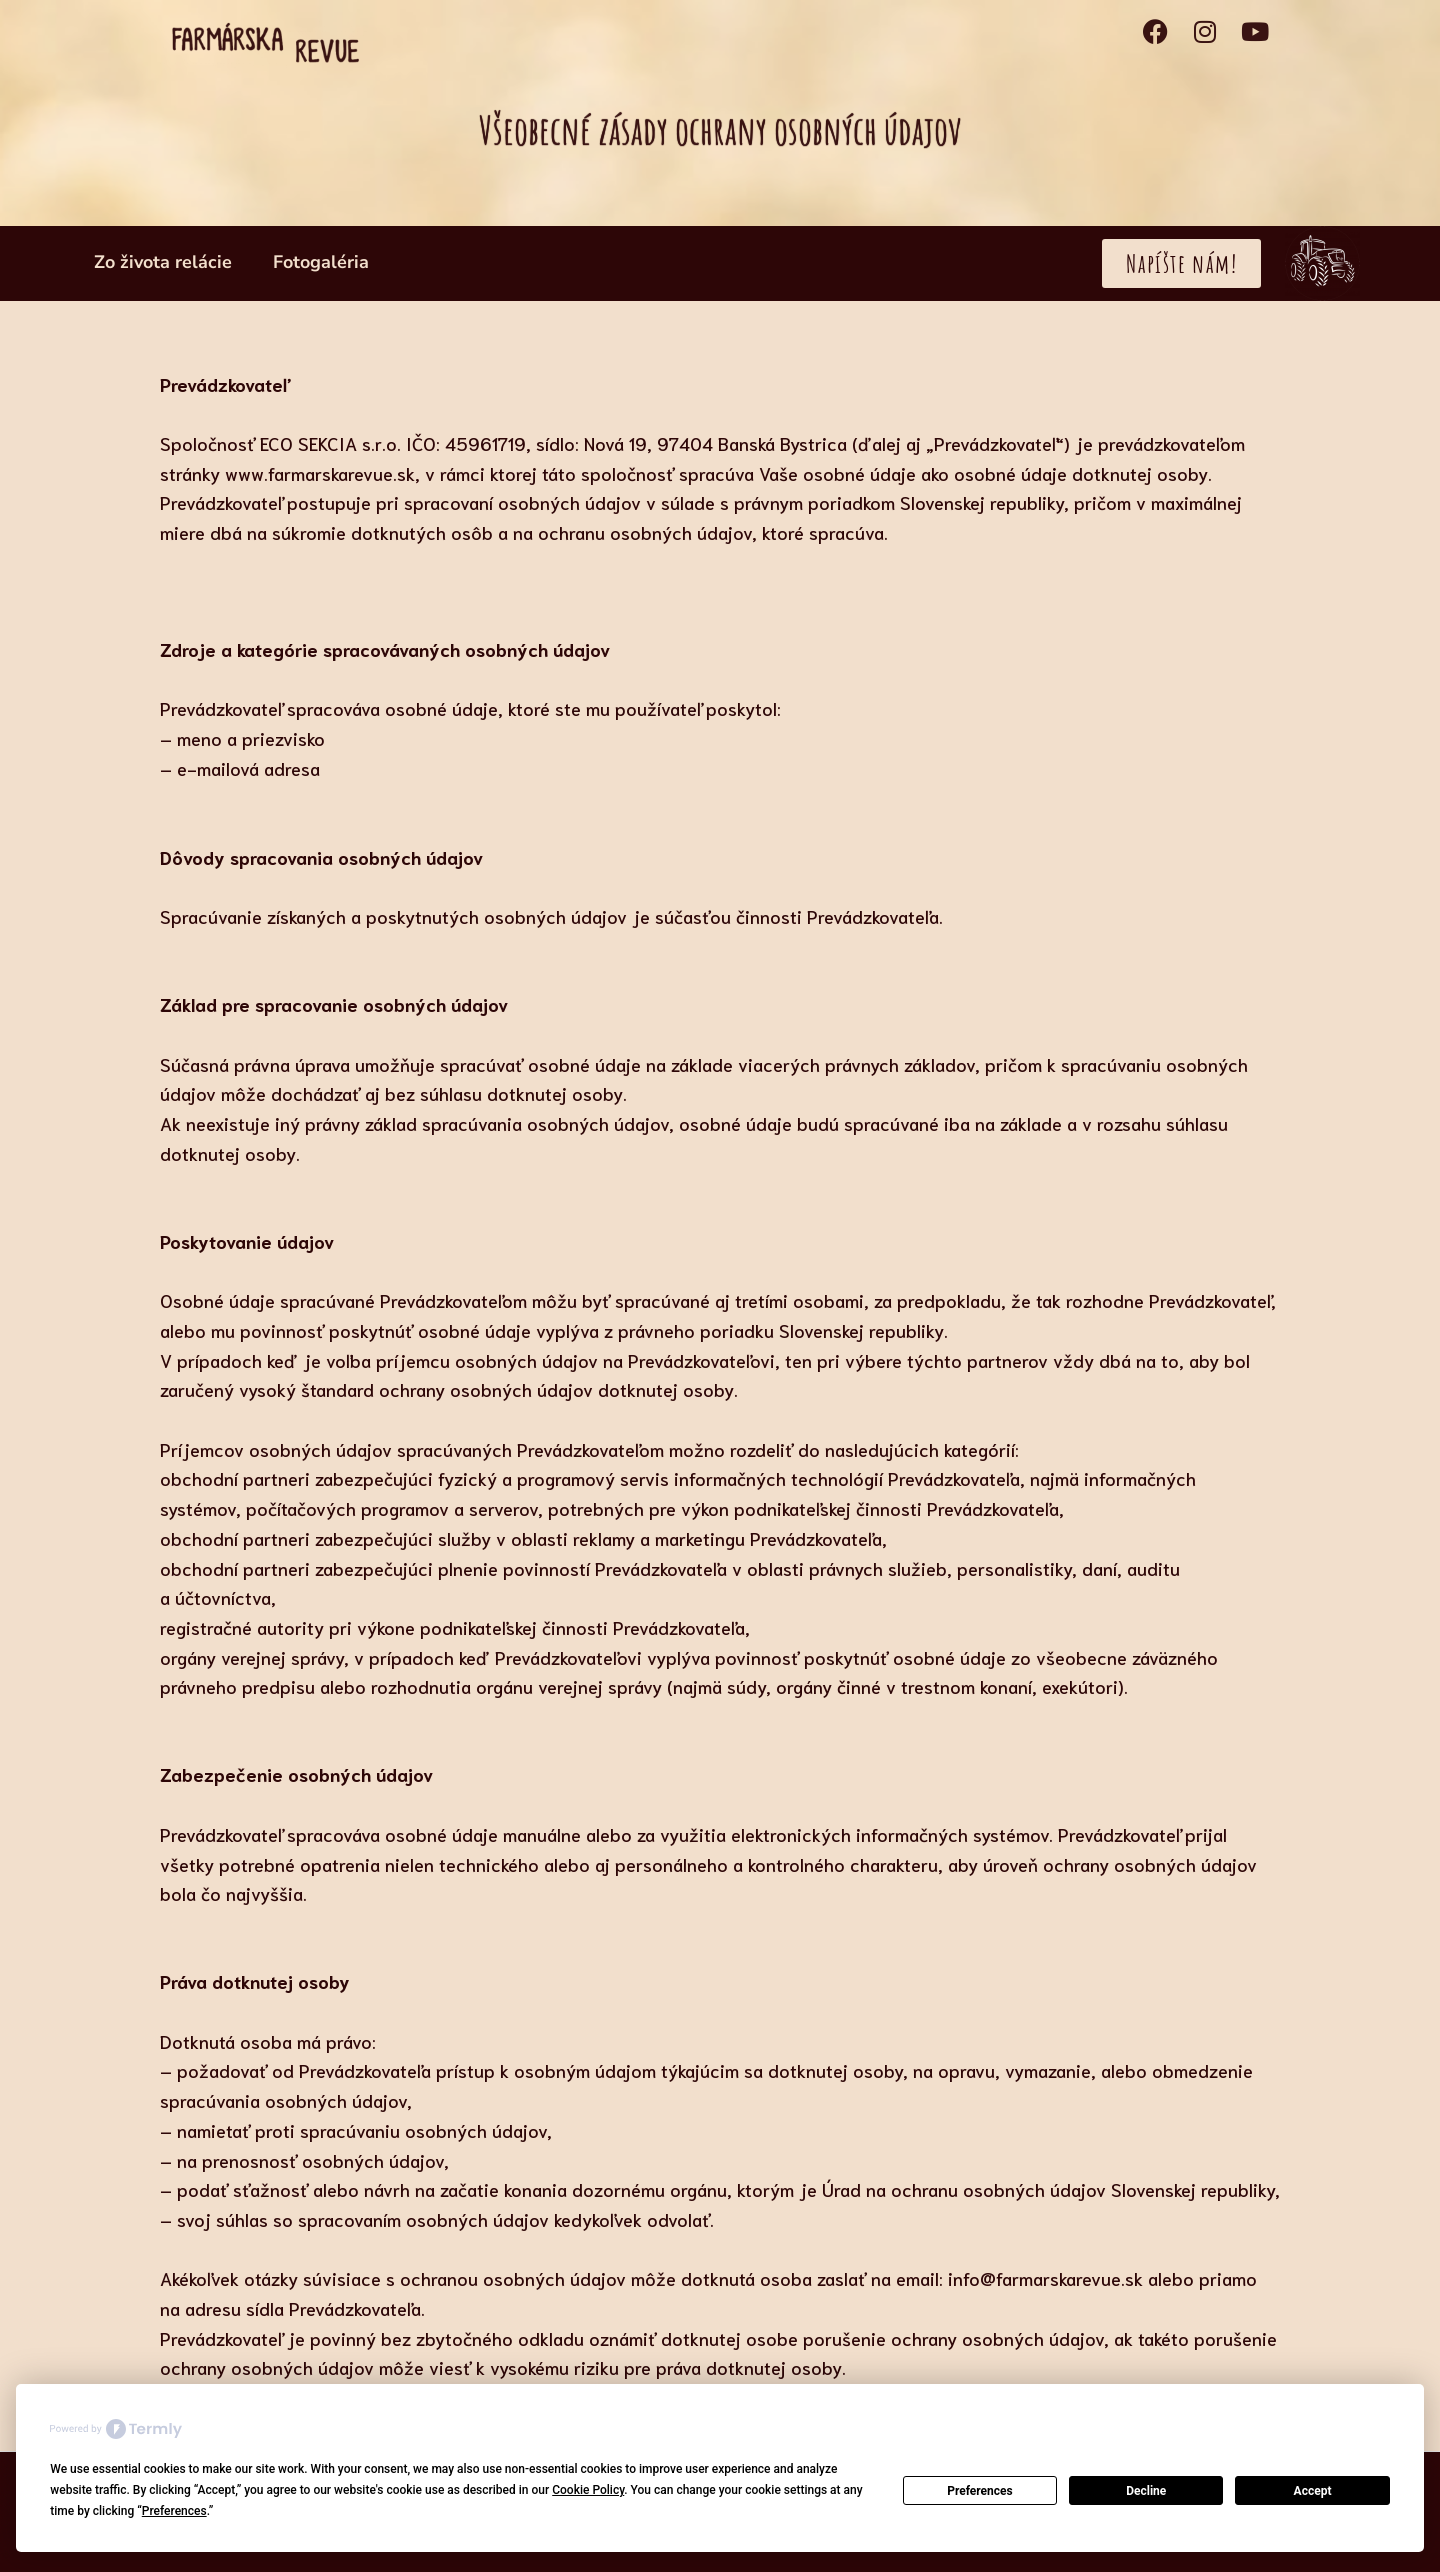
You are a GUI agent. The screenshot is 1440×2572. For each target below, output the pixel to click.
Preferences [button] (174, 2511)
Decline (1146, 2491)
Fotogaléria (321, 262)
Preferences (980, 2491)
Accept (1313, 2491)
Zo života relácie (163, 262)
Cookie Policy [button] (588, 2490)
